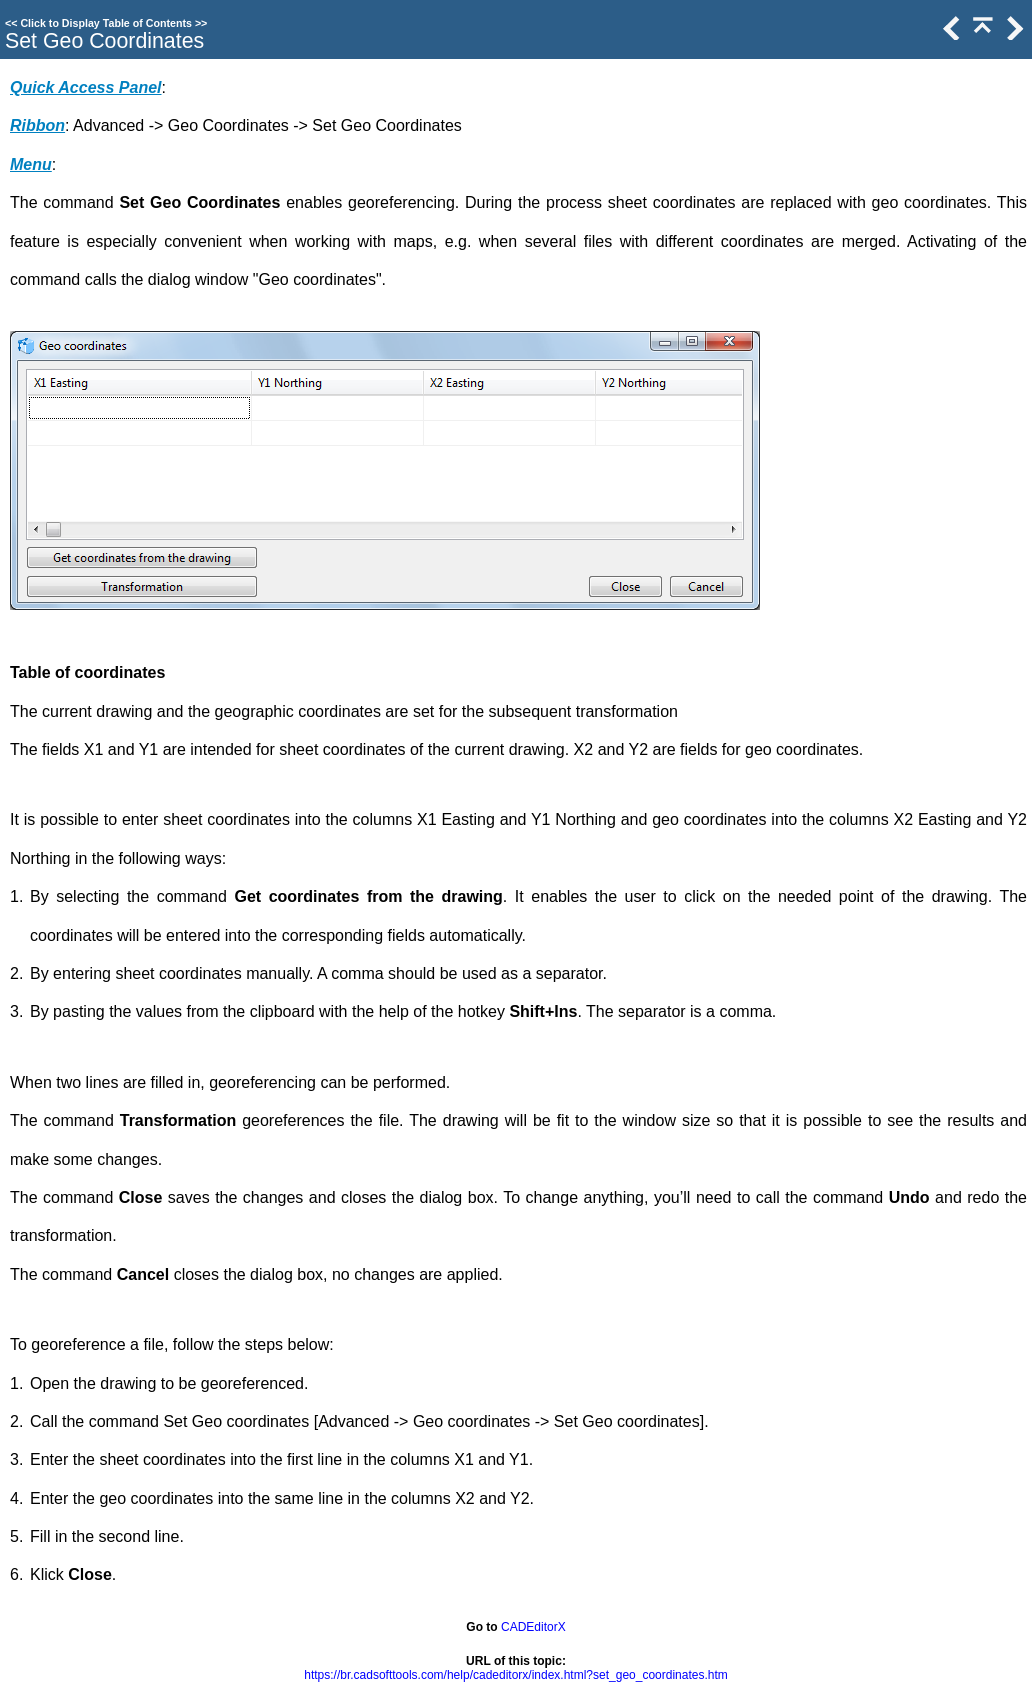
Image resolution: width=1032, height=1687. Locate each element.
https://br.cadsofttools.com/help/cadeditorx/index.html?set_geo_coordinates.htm (516, 1675)
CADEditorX (533, 1627)
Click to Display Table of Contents (106, 23)
